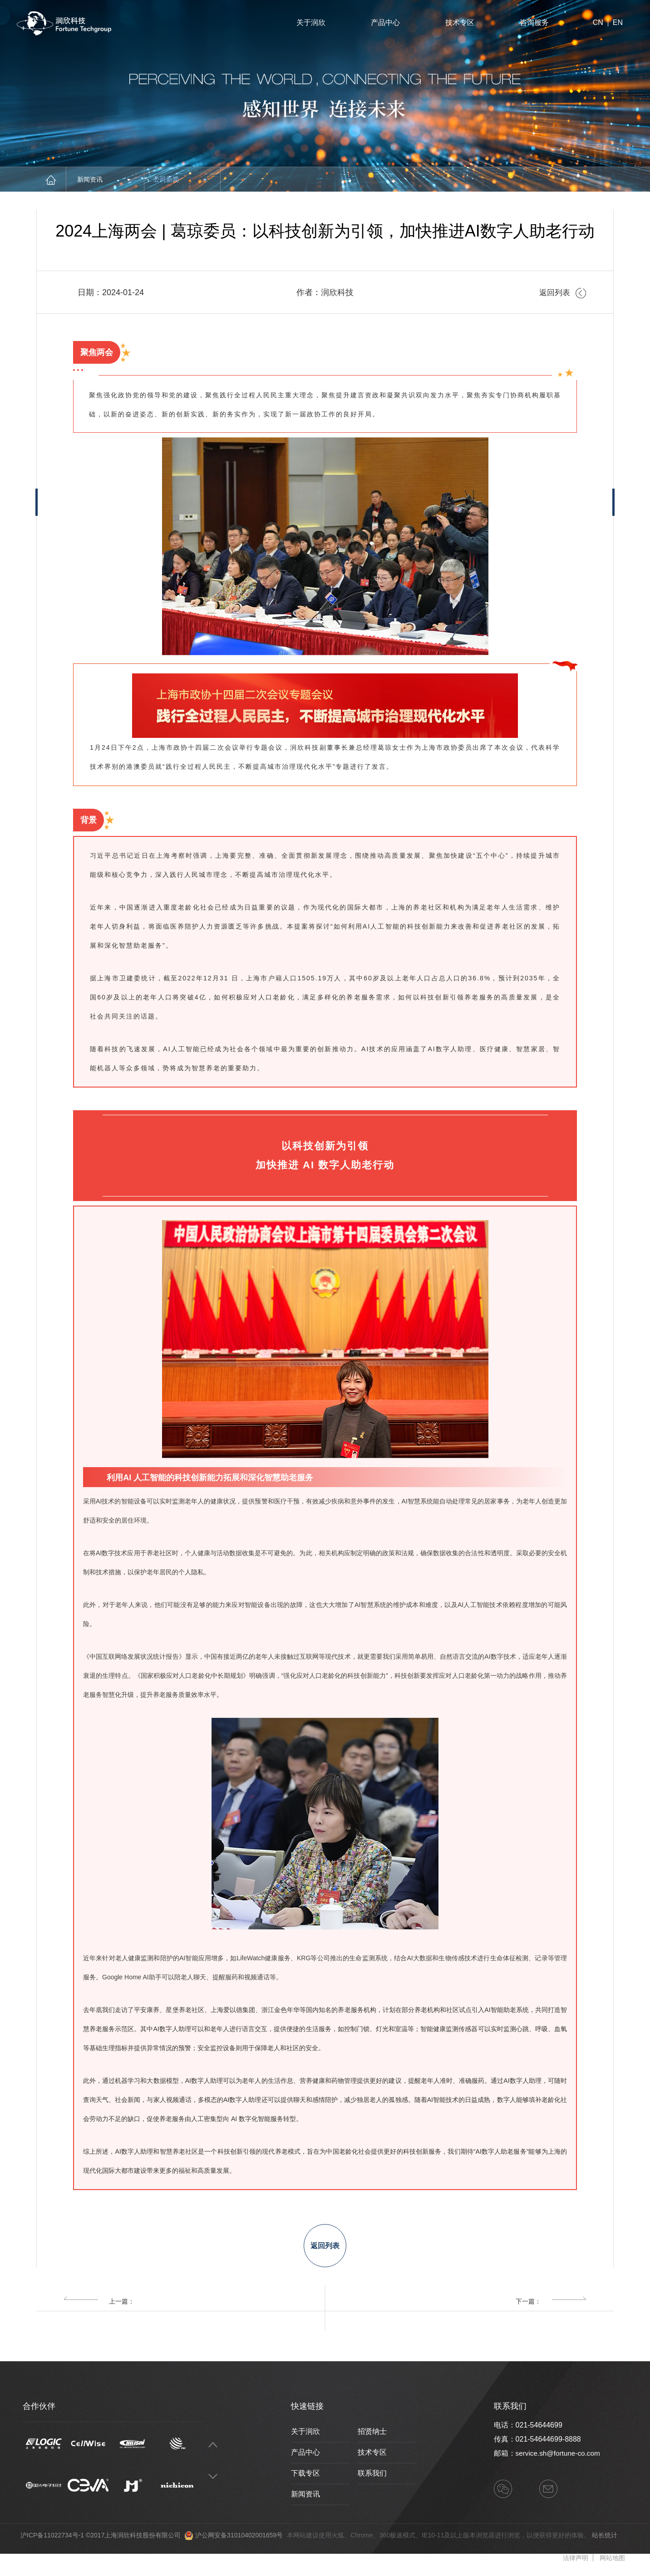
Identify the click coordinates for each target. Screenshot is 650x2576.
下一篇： (551, 2308)
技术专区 (459, 22)
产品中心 (385, 22)
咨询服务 (534, 22)
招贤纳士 (372, 2438)
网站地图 (612, 2564)
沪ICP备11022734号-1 (52, 2542)
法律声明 (575, 2564)
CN (598, 22)
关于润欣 (310, 22)
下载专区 (305, 2480)
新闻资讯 (103, 179)
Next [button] (212, 2483)
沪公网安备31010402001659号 (239, 2542)
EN (618, 22)
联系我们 (372, 2480)
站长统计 (604, 2542)
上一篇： (99, 2308)
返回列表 (561, 292)
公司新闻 (180, 179)
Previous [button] (212, 2451)
